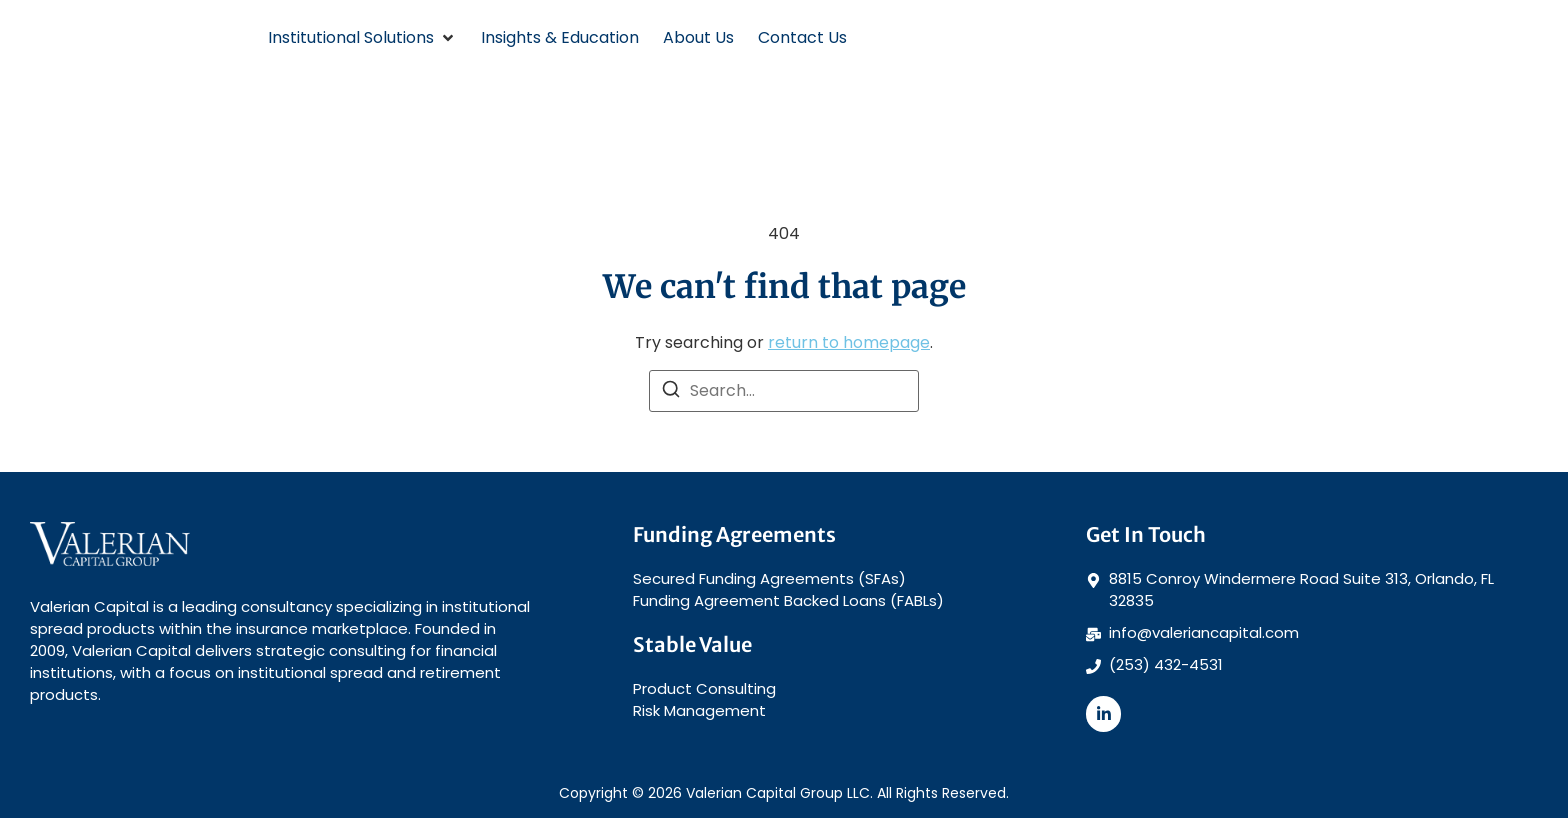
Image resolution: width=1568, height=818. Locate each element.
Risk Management (699, 710)
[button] (362, 38)
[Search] (671, 392)
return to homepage (849, 342)
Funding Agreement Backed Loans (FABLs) (788, 600)
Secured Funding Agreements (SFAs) (769, 578)
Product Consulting (704, 688)
